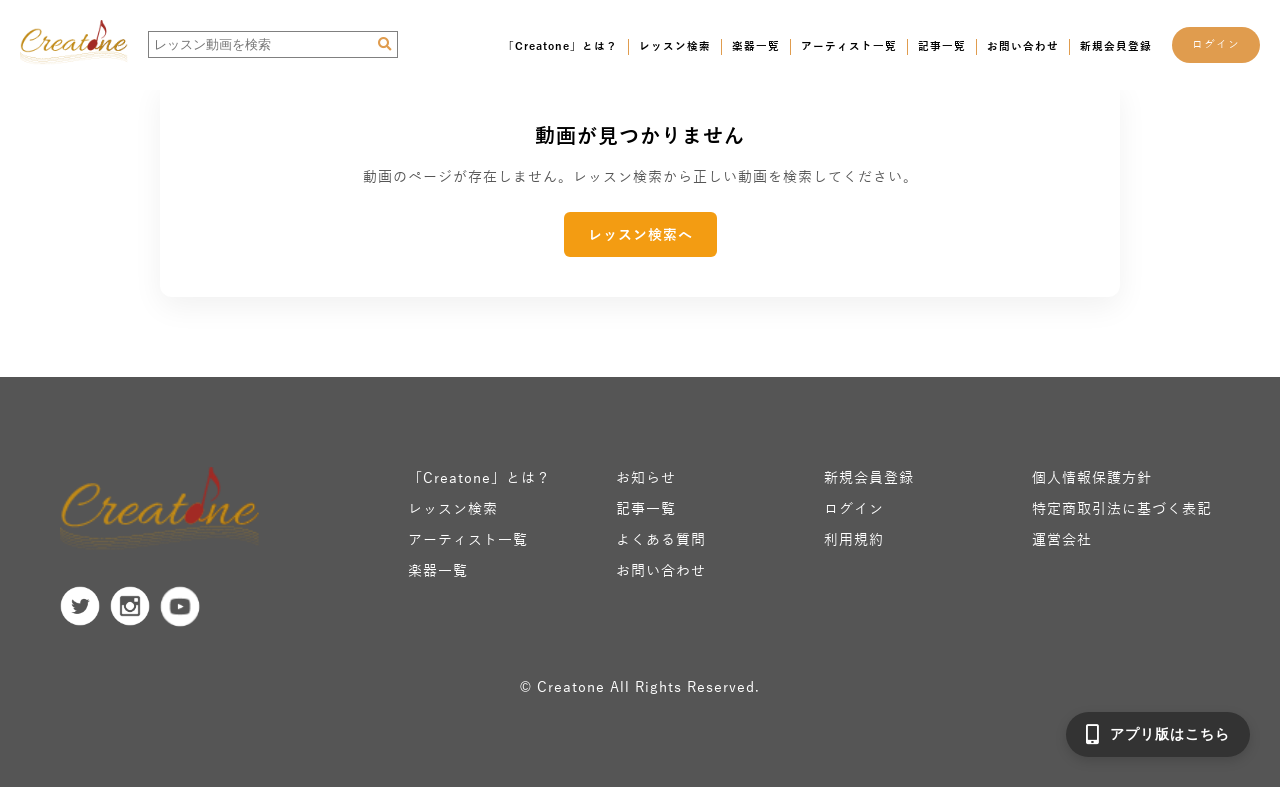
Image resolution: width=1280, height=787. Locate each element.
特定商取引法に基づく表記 (1122, 508)
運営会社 (1062, 539)
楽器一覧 (756, 46)
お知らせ (646, 477)
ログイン (1216, 44)
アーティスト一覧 (849, 46)
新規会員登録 (1116, 46)
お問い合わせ (1023, 46)
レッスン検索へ (640, 234)
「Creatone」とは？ (560, 46)
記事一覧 (942, 46)
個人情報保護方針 (1092, 477)
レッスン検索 (675, 46)
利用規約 (854, 539)
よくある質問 (661, 539)
